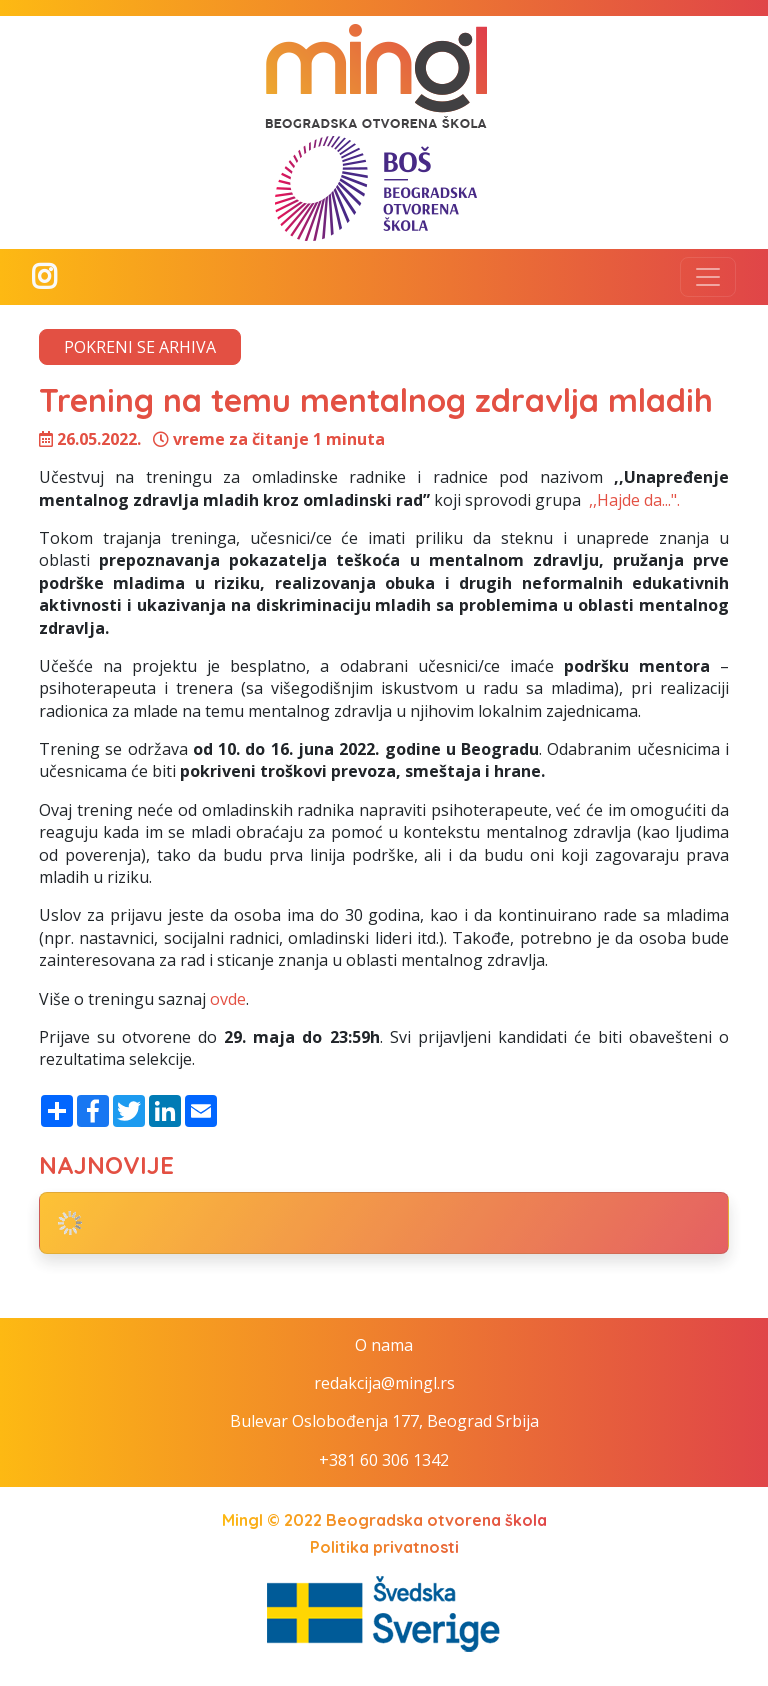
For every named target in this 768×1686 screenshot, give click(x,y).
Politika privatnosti (384, 1547)
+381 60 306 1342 (384, 1460)
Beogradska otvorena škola (436, 1520)
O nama (384, 1345)
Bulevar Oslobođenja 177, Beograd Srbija (384, 1421)
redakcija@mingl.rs (384, 1383)
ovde (228, 999)
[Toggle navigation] (708, 277)
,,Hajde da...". (632, 500)
